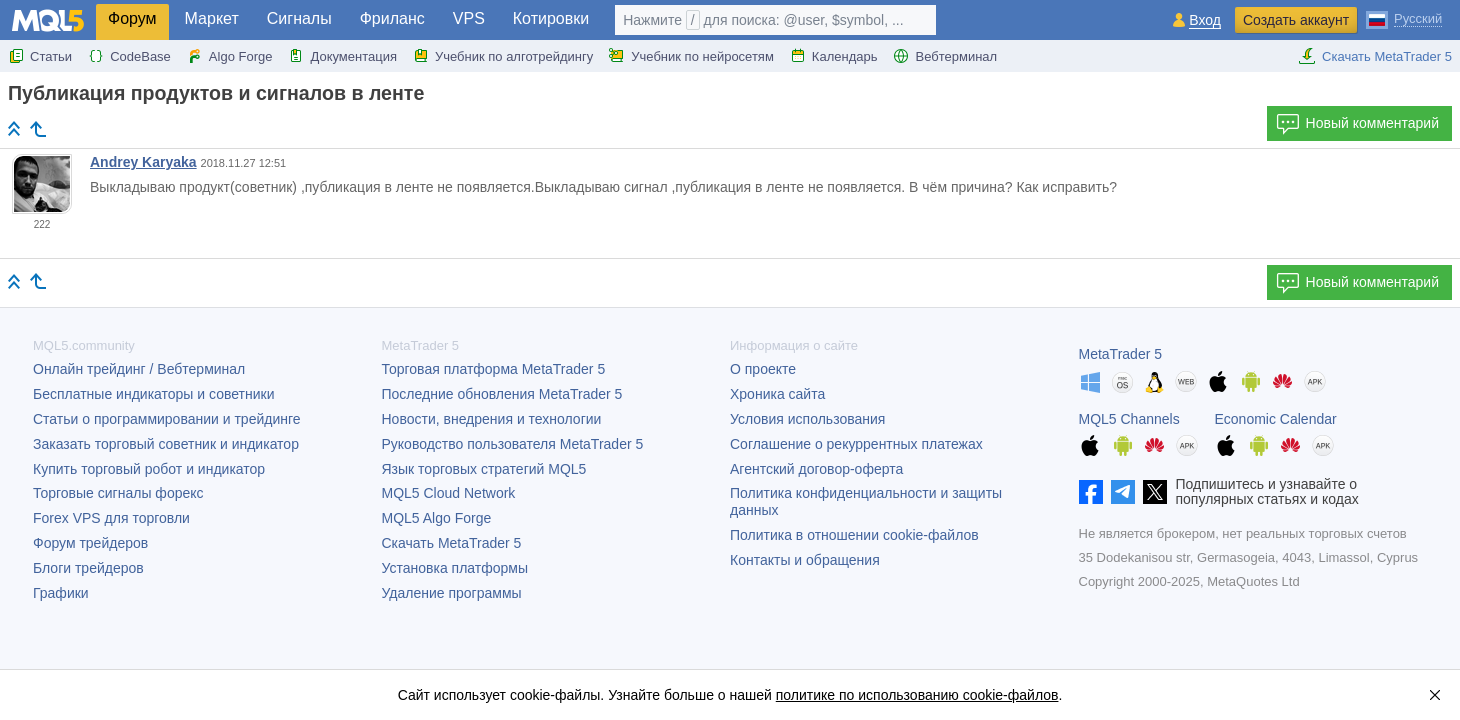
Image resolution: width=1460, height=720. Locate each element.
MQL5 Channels (1129, 419)
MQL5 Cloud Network (449, 493)
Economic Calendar (1276, 419)
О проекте (763, 369)
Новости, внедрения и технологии (492, 419)
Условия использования (807, 419)
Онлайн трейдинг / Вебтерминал (139, 369)
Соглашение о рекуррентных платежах (856, 444)
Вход (1205, 20)
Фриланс (392, 18)
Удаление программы (452, 593)
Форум (132, 18)
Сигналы (299, 18)
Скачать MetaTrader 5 (1375, 56)
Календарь (834, 56)
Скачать (452, 543)
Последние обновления (502, 394)
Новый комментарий (1357, 124)
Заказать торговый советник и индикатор (166, 444)
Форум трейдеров (90, 543)
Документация (342, 56)
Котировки (551, 18)
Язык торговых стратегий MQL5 (484, 469)
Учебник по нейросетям (691, 56)
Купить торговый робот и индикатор (149, 469)
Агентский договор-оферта (816, 469)
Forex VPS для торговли (111, 518)
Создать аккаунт (1296, 20)
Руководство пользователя (513, 444)
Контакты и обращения (805, 560)
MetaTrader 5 (1121, 354)
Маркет (212, 18)
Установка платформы (455, 568)
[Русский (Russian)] (1404, 18)
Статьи (40, 56)
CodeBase (129, 56)
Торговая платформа (494, 369)
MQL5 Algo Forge (437, 518)
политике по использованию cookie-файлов (917, 695)
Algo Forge (230, 56)
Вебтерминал (945, 56)
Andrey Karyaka (143, 162)
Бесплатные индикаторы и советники (153, 394)
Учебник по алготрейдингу (503, 56)
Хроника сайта (777, 394)
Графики (61, 593)
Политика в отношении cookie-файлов (854, 535)
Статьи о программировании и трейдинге (167, 419)
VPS (469, 18)
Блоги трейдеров (88, 568)
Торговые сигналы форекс (118, 493)
